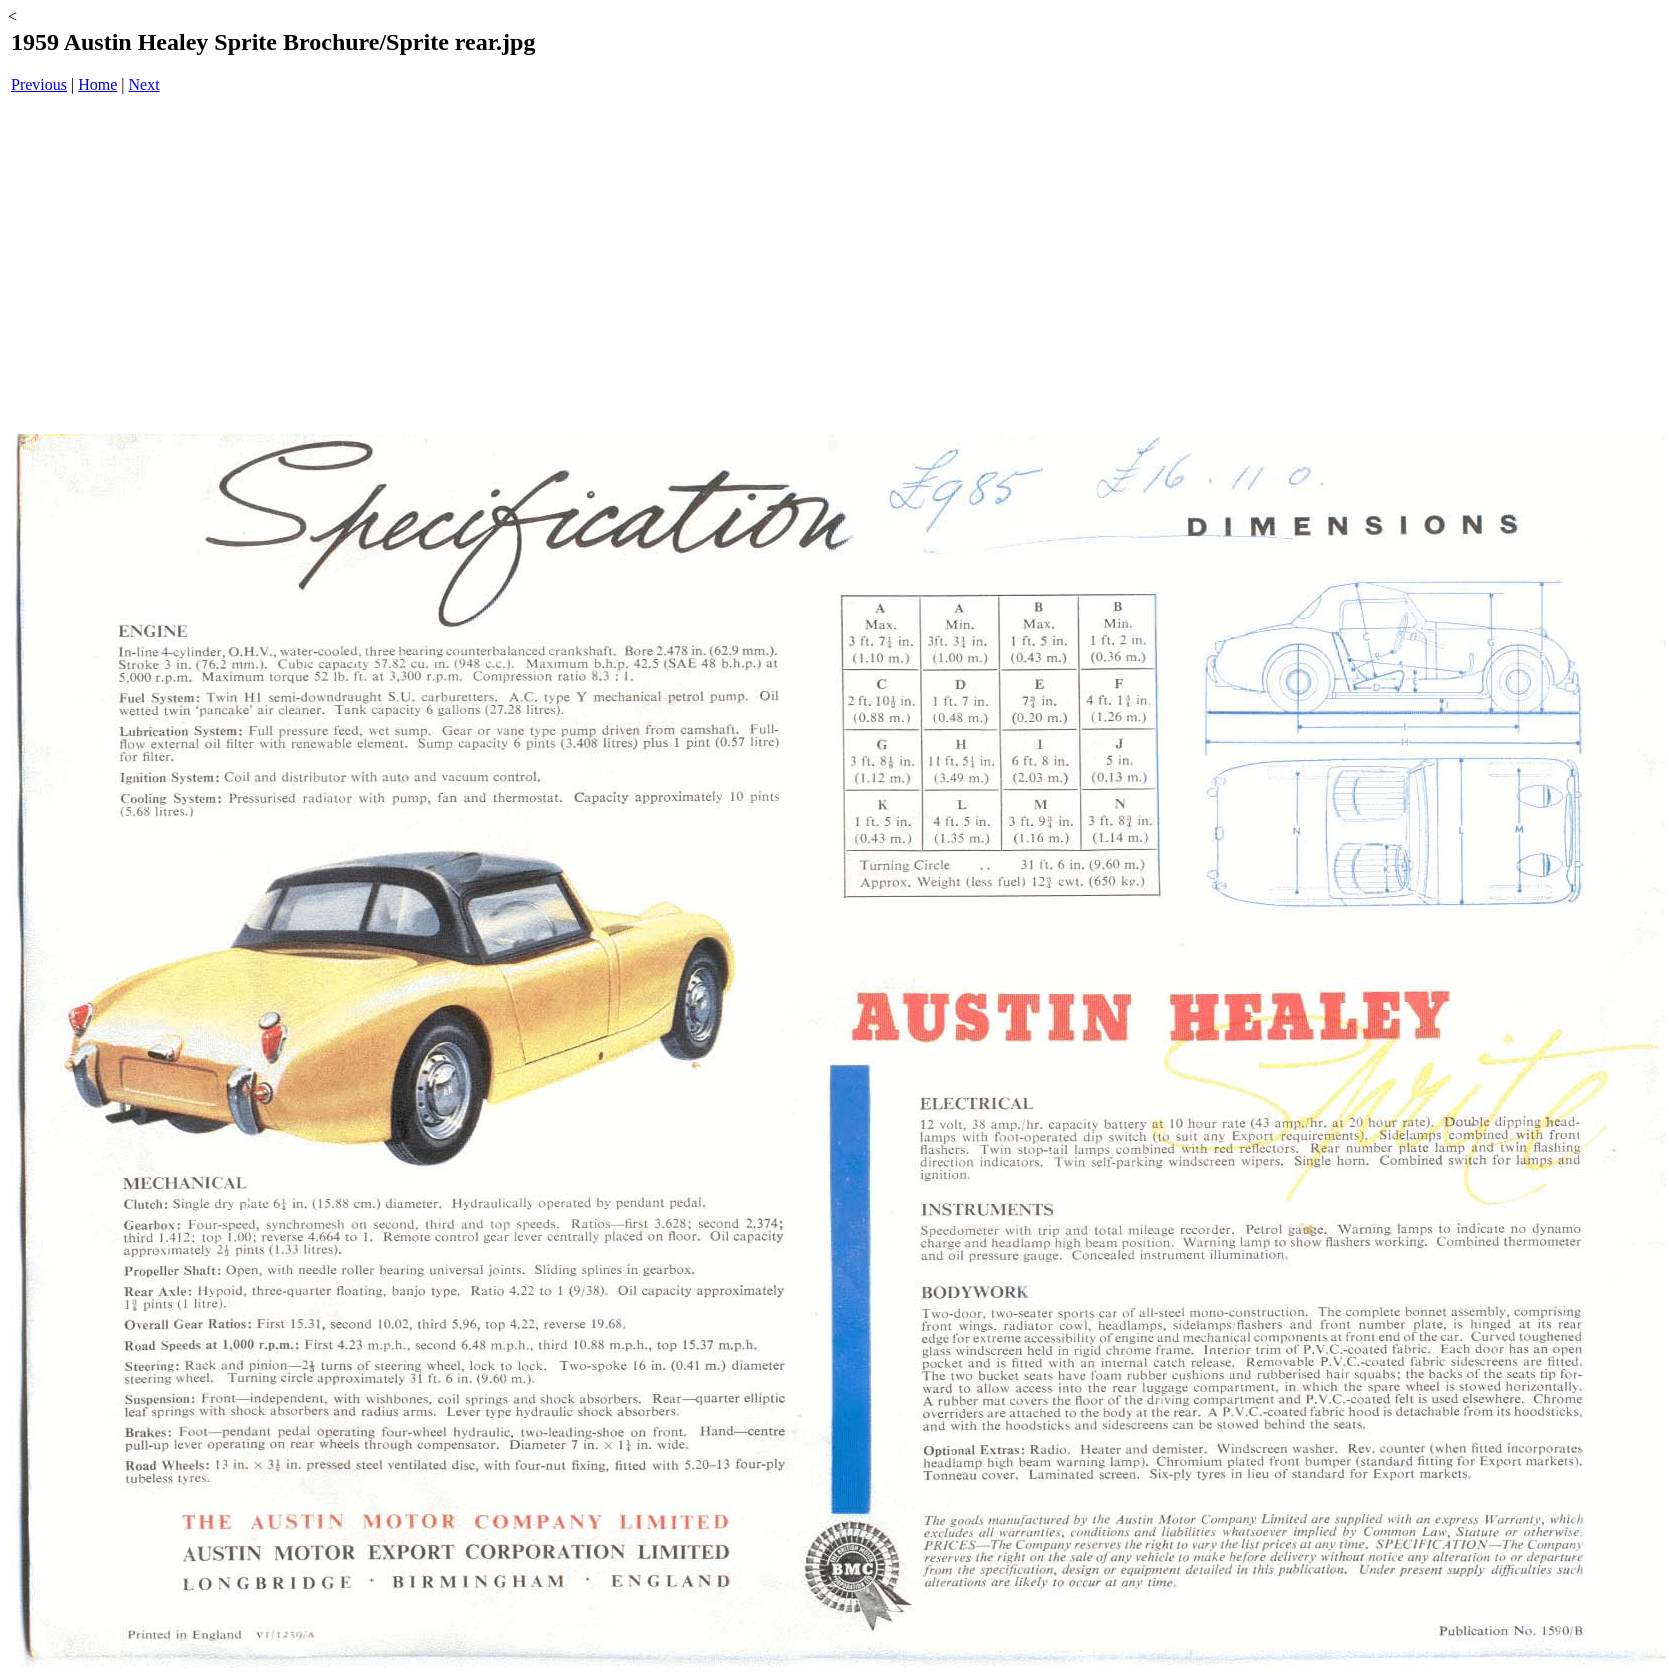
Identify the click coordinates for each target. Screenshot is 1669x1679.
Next (144, 84)
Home (97, 84)
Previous (39, 84)
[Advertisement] (839, 266)
